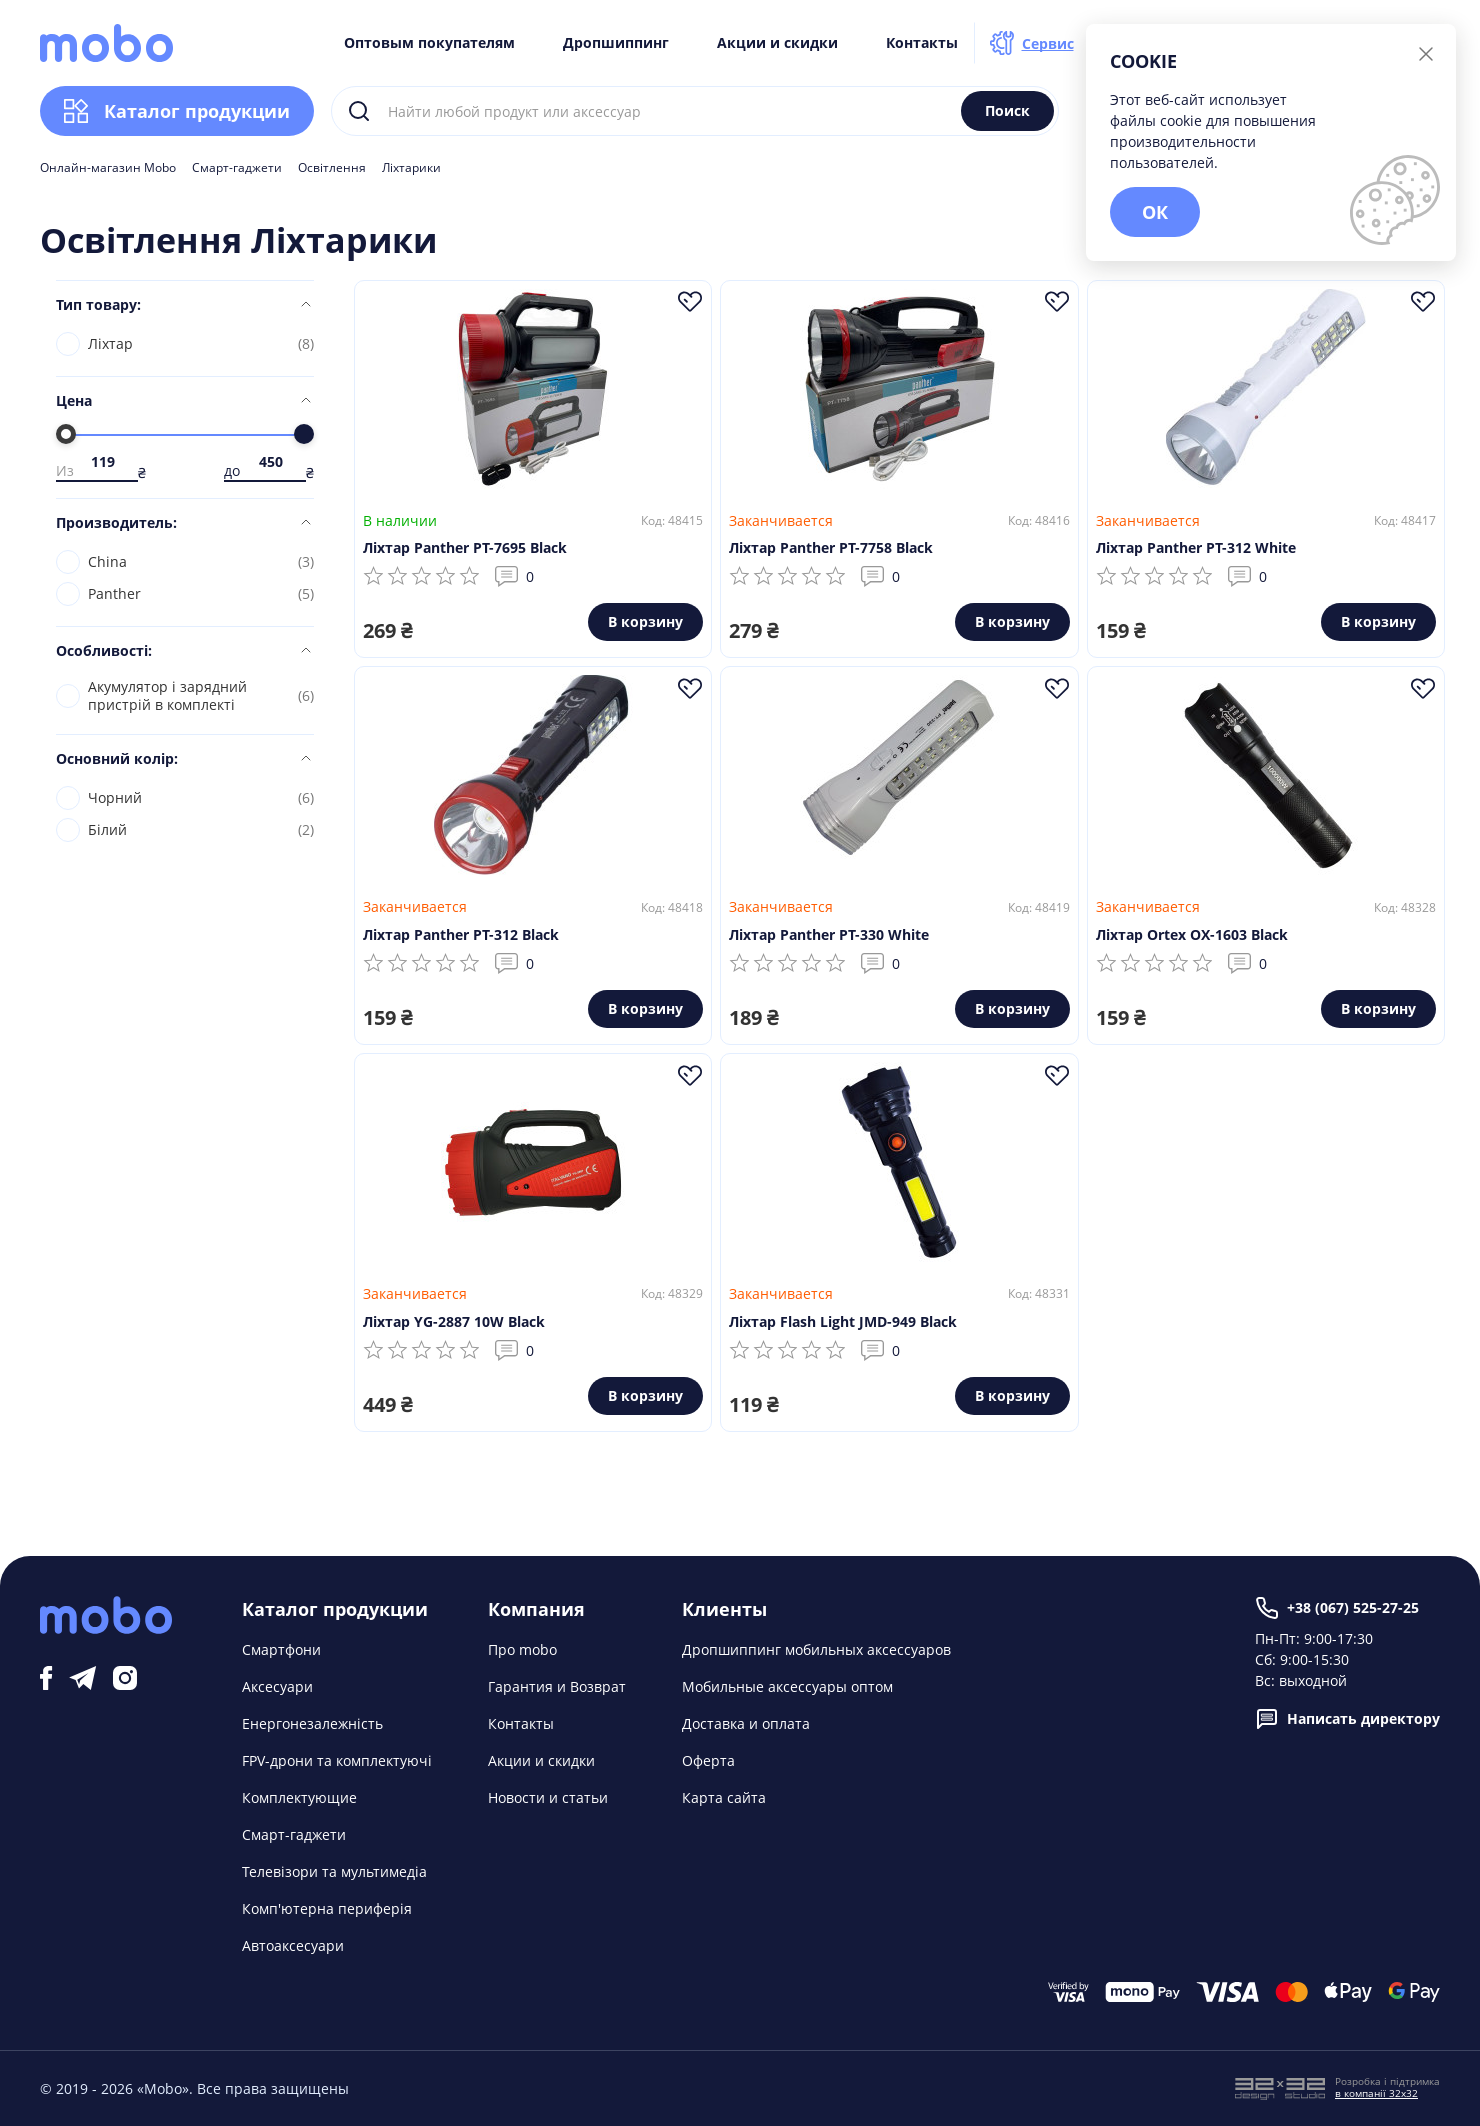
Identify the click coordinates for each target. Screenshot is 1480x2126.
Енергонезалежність (312, 1723)
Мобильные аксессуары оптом (787, 1686)
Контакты (922, 43)
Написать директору (1347, 1719)
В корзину (645, 621)
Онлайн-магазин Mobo (108, 168)
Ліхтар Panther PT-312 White (1196, 547)
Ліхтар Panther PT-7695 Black (465, 547)
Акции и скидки (777, 43)
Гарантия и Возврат (557, 1686)
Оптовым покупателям (429, 43)
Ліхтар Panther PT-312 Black (461, 934)
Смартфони (281, 1649)
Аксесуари (277, 1686)
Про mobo (522, 1649)
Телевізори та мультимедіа (334, 1871)
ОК (1155, 212)
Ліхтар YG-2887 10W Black (454, 1321)
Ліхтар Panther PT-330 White (829, 934)
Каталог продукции (177, 111)
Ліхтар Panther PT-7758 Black (831, 547)
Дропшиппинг (616, 43)
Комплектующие (299, 1797)
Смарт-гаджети (237, 168)
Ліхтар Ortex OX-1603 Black (1192, 934)
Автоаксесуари (293, 1945)
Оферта (708, 1760)
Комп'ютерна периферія (327, 1908)
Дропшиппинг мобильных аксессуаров (816, 1649)
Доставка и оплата (746, 1723)
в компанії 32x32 (1376, 2093)
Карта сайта (724, 1797)
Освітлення (332, 168)
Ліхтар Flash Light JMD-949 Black (843, 1321)
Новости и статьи (548, 1797)
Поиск (1007, 110)
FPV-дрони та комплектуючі (337, 1760)
